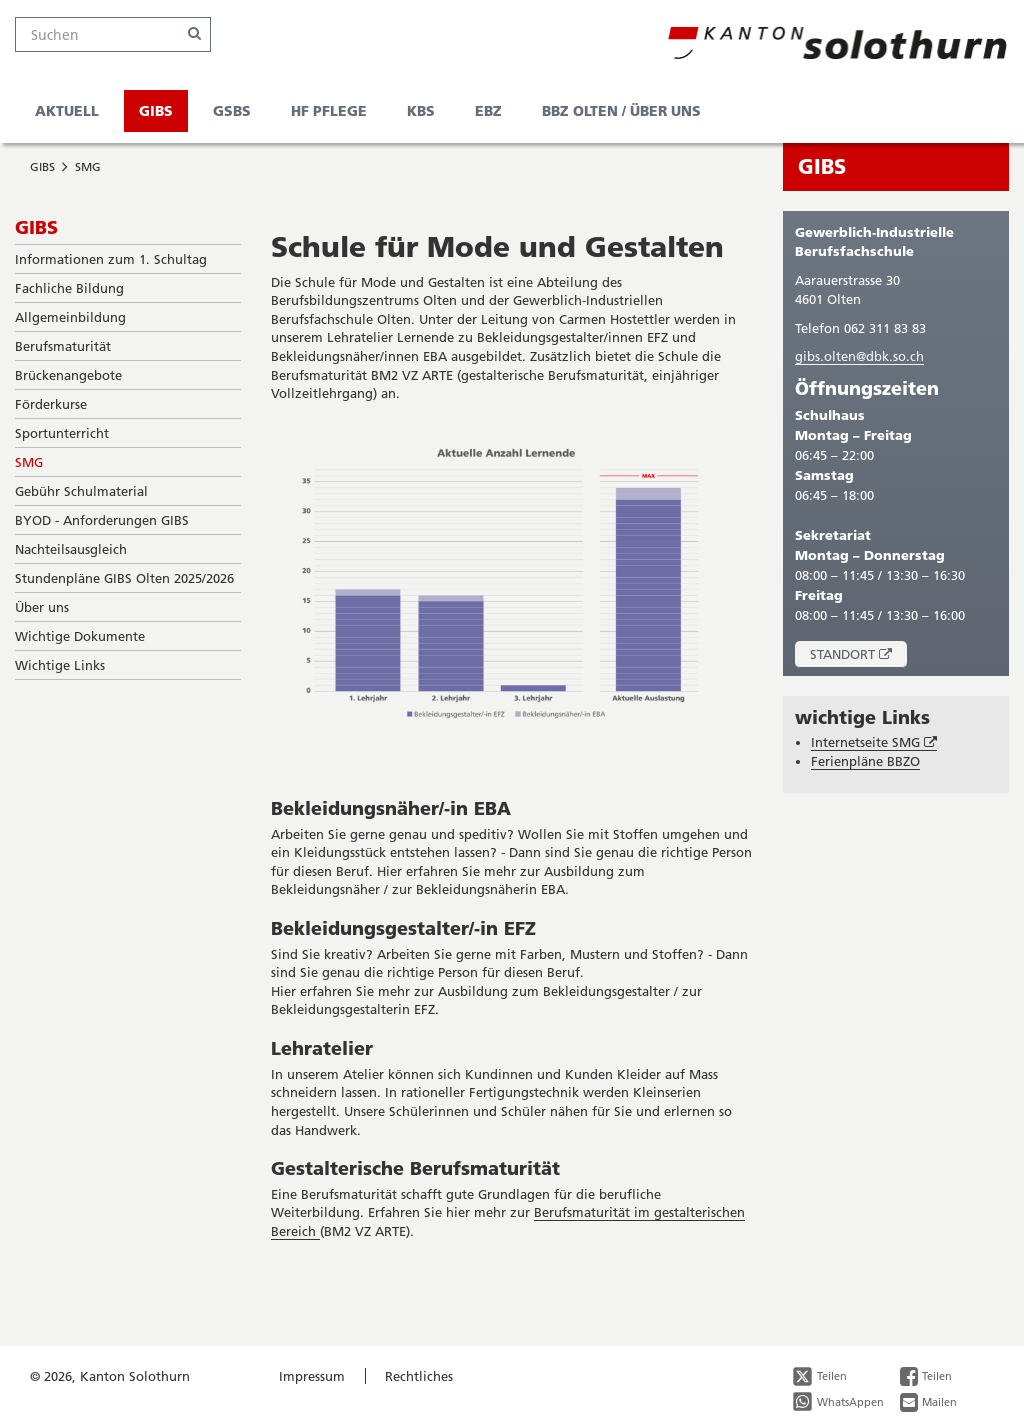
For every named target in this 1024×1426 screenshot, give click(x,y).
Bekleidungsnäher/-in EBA (391, 808)
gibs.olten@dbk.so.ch (859, 356)
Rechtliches (419, 1376)
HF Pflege (329, 110)
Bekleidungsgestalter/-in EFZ (403, 928)
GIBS (156, 110)
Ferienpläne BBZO (865, 761)
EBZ (488, 110)
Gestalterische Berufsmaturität (415, 1168)
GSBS (232, 110)
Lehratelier (322, 1048)
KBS (421, 110)
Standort (858, 656)
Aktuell (67, 110)
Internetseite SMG (874, 742)
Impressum (312, 1376)
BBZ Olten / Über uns (621, 110)
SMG (88, 166)
